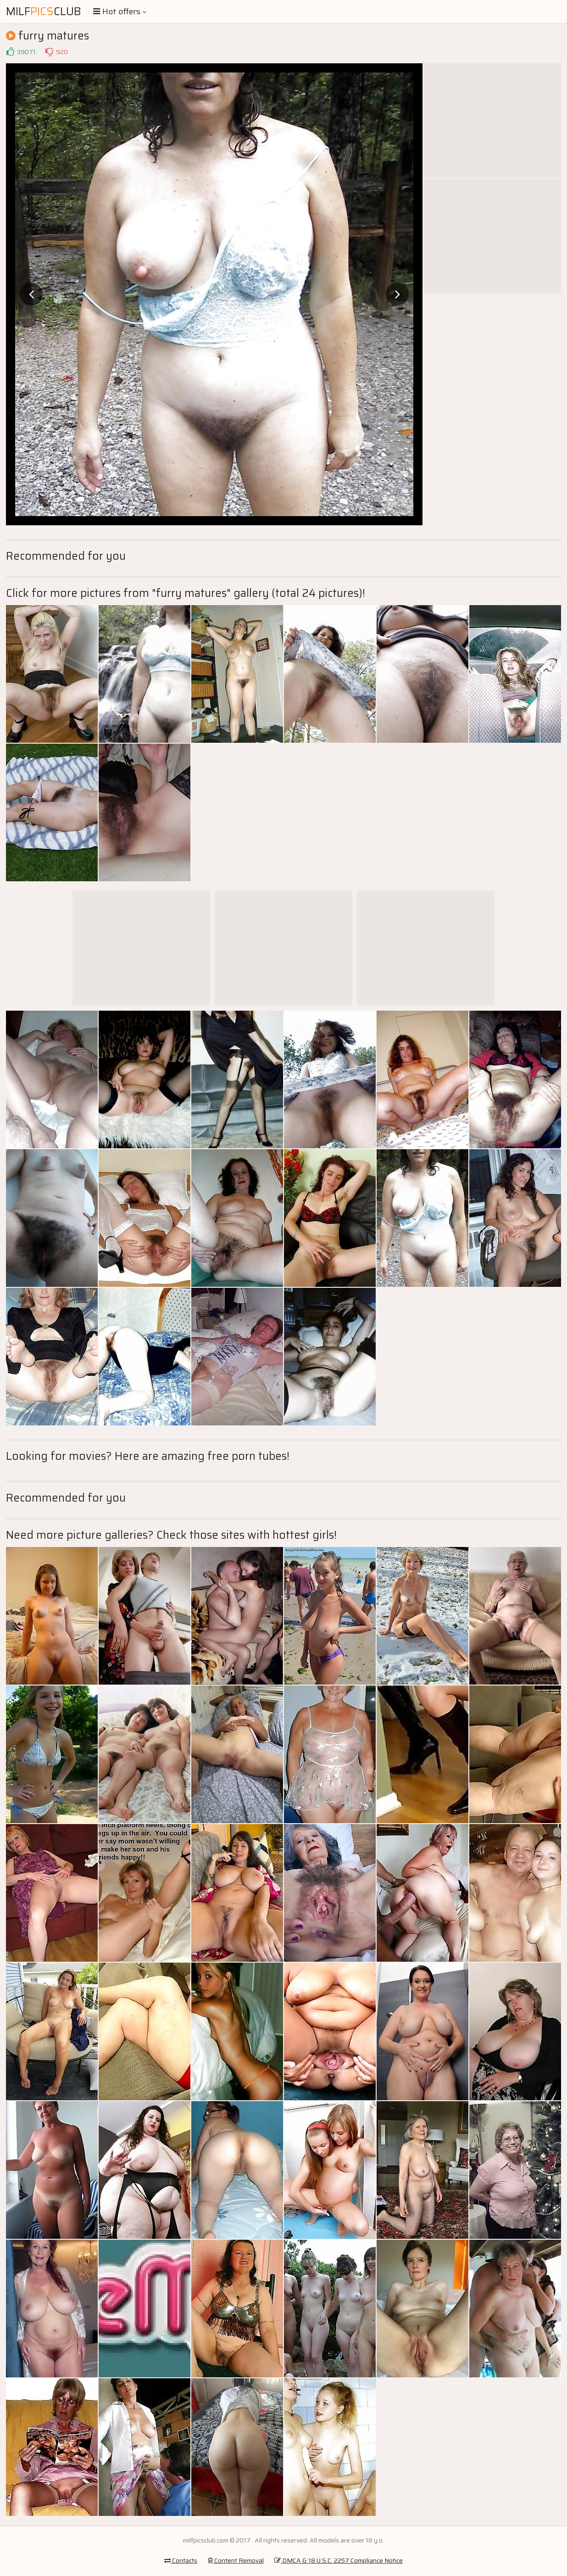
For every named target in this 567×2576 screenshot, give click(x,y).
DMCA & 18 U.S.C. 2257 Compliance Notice (338, 2560)
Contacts (180, 2560)
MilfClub (43, 11)
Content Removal (236, 2560)
